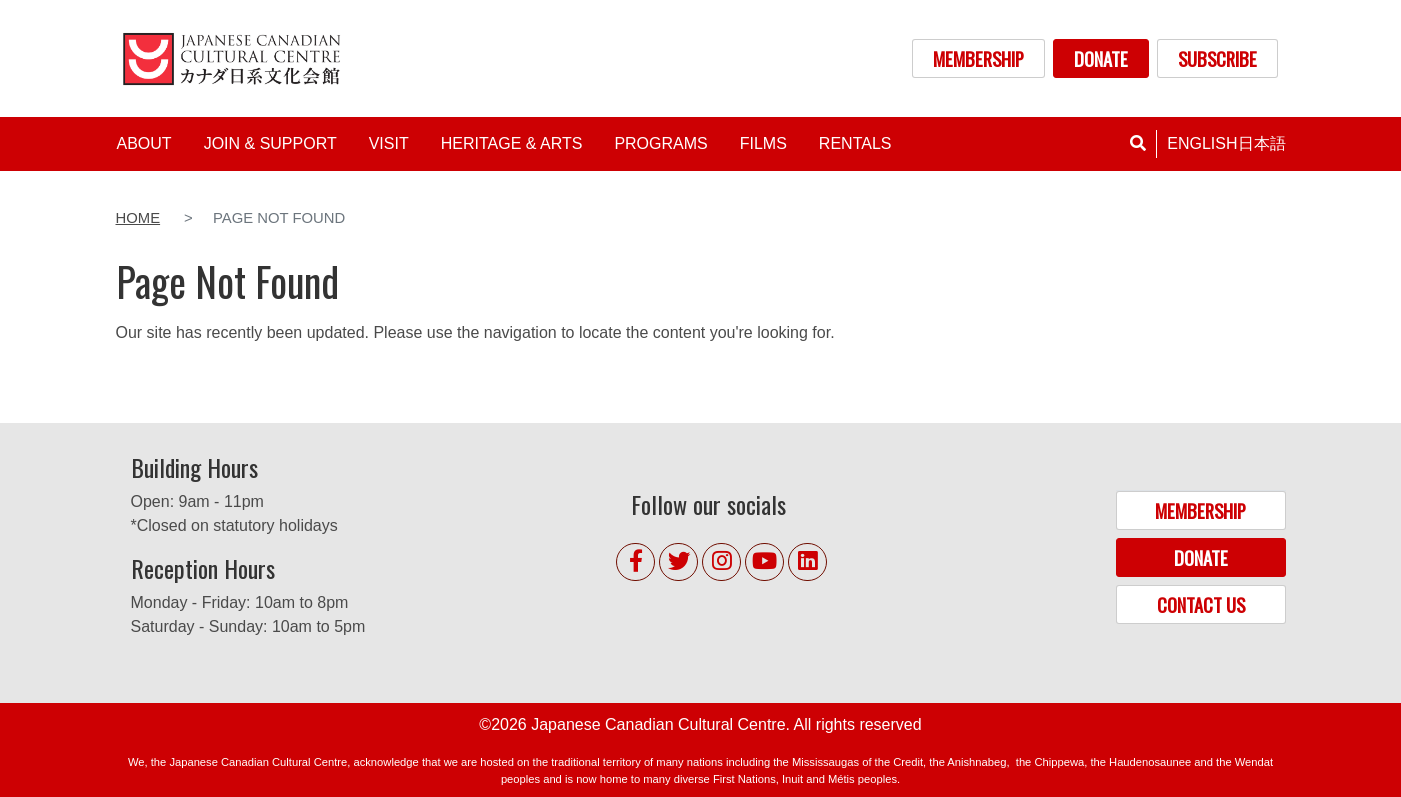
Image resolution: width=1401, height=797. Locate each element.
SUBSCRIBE (1217, 58)
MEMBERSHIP (978, 58)
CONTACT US (1201, 604)
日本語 (1262, 143)
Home (138, 218)
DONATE (1101, 58)
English (1202, 143)
